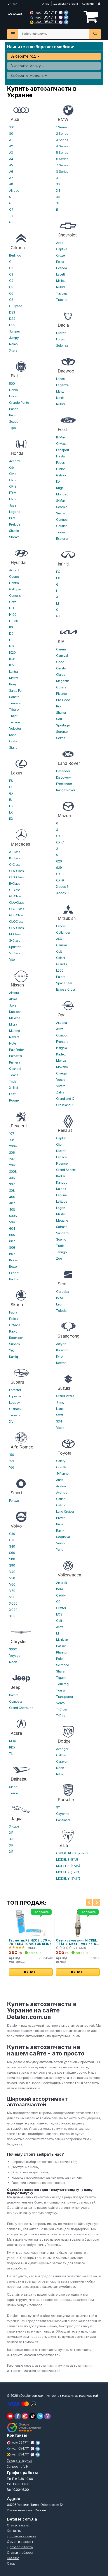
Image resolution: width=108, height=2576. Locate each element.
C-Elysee (15, 306)
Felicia (13, 1319)
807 (12, 1254)
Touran (61, 1690)
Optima (61, 687)
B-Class (14, 858)
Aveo (60, 243)
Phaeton (62, 1652)
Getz (12, 602)
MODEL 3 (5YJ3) (68, 1859)
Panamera (63, 1820)
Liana (60, 1408)
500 (12, 383)
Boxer (13, 1266)
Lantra (13, 671)
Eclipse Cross (66, 989)
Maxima (14, 1018)
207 (12, 1159)
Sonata (14, 697)
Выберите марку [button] (27, 66)
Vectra (61, 1079)
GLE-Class (16, 915)
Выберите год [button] (24, 56)
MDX (12, 1741)
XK (11, 1845)
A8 (11, 184)
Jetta (59, 1627)
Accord (14, 461)
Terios (13, 1793)
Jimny (60, 1402)
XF (11, 1833)
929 (59, 867)
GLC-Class (16, 909)
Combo (61, 1035)
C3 (11, 274)
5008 (13, 1216)
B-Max (61, 437)
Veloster (15, 728)
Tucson (14, 722)
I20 (11, 633)
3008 (13, 1171)
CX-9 (60, 880)
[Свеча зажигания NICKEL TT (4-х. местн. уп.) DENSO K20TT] (78, 1923)
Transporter (64, 1696)
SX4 (59, 1421)
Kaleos (61, 1189)
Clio (59, 1144)
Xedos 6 (62, 886)
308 (12, 1190)
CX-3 (60, 874)
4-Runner (63, 1473)
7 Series (62, 165)
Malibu (61, 281)
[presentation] (89, 1902)
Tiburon (15, 709)
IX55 (12, 665)
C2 (11, 268)
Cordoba (62, 1291)
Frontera (62, 1041)
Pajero (61, 977)
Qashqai (15, 1069)
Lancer (61, 926)
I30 (11, 640)
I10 (11, 627)
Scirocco (62, 1665)
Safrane (62, 1227)
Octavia (14, 1325)
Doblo (13, 390)
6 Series (62, 159)
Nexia (60, 398)
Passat (61, 1646)
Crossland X (65, 1105)
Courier (61, 526)
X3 (58, 184)
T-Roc (60, 1715)
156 (11, 1455)
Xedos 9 (62, 893)
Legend (14, 512)
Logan (60, 339)
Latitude (62, 1201)
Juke (12, 1005)
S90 (12, 1565)
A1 (10, 140)
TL (11, 1753)
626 (59, 861)
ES (11, 781)
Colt (59, 951)
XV (11, 1421)
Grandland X (65, 1098)
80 (11, 133)
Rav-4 (60, 1530)
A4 (11, 159)
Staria (13, 747)
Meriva (61, 1060)
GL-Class (15, 896)
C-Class (14, 864)
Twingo (61, 1252)
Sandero (62, 1233)
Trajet (13, 716)
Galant (60, 958)
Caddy (61, 1595)
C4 (11, 281)
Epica (60, 262)
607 (12, 1241)
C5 (11, 287)
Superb (14, 1344)
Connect (62, 519)
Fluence (62, 1163)
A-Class (14, 852)
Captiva (61, 249)
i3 (57, 209)
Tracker (62, 300)
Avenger (62, 1749)
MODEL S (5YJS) (68, 1866)
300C (13, 1649)
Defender (63, 771)
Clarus (60, 674)
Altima (13, 999)
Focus (60, 462)
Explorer (62, 538)
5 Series (62, 152)
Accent (14, 570)
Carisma (62, 945)
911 (58, 1807)
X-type (14, 1826)
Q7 (11, 209)
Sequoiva (63, 1537)
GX (11, 793)
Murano (14, 1031)
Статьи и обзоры (20, 2552)
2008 (13, 1146)
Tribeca (14, 1415)
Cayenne (62, 1814)
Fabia (13, 1312)
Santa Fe (15, 690)
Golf (59, 1621)
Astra (59, 1029)
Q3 (11, 197)
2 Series (62, 133)
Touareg (62, 1684)
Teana (13, 1075)
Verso (60, 1543)
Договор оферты (20, 2547)
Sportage (63, 725)
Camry (60, 1461)
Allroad (14, 190)
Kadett (61, 1054)
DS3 (12, 312)
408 (12, 1209)
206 (12, 1152)
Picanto (61, 693)
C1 (10, 262)
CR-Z (13, 486)
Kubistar (15, 1012)
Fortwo (14, 1500)
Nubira (61, 287)
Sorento (62, 731)
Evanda (61, 268)
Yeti (11, 1350)
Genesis (15, 595)
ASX (59, 939)
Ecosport (62, 450)
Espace (61, 1157)
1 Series (61, 127)
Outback (15, 1409)
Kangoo (62, 1182)
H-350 (13, 621)
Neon (13, 1662)
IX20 (12, 652)
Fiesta (60, 456)
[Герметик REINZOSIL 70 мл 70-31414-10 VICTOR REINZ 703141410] (30, 1923)
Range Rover (65, 790)
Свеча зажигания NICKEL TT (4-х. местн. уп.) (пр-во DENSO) (77, 1942)
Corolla (61, 1467)
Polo (59, 1658)
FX (58, 578)
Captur (61, 1138)
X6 (58, 203)
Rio (58, 706)
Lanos (60, 379)
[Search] (95, 34)
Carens (61, 649)
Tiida (12, 1081)
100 (11, 127)
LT (58, 1633)
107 (11, 1133)
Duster (61, 333)
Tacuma (62, 293)
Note (12, 1043)
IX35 (12, 659)
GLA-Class (16, 902)
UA (9, 3)
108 (11, 1140)
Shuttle (14, 531)
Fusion (61, 469)
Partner (14, 1279)
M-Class (15, 934)
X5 (58, 197)
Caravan (62, 1761)
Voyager (15, 1655)
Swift (59, 1415)
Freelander (64, 784)
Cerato (61, 668)
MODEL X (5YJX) (68, 1872)
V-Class (14, 953)
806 (12, 1247)
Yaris (59, 1549)
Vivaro (61, 1086)
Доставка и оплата (65, 3)
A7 (11, 178)
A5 (11, 165)
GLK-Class (16, 921)
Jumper (14, 331)
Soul (59, 719)
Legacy (14, 1402)
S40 (12, 1546)
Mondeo (62, 494)
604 (12, 1228)
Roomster (16, 1338)
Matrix (13, 678)
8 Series (62, 171)
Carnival (62, 655)
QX (58, 616)
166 (11, 1467)
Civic (12, 474)
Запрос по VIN (17, 2466)
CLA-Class (16, 871)
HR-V (13, 499)
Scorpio (62, 507)
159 (11, 1461)
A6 (11, 171)
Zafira (60, 1092)
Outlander (63, 932)
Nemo (13, 344)
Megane (62, 1220)
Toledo (61, 1310)
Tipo (12, 428)
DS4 (12, 319)
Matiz (60, 391)
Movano (62, 1067)
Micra (13, 1024)
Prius (59, 1524)
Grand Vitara (65, 1396)
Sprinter (15, 947)
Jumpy (14, 338)
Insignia (61, 1048)
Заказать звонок (19, 2460)
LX (11, 812)
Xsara (13, 350)
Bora (59, 1589)
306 (12, 1178)
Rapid (13, 1331)
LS (11, 806)
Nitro (59, 1774)
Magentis (62, 681)
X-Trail (14, 1088)
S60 (12, 1553)
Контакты (88, 3)
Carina (60, 1499)
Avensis (61, 1492)
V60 (12, 1584)
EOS (59, 1614)
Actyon (61, 1344)
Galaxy (61, 475)
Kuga (60, 488)
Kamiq (13, 1357)
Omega (61, 1073)
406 (12, 1197)
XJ (11, 1839)
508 (12, 1222)
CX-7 (60, 842)
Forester (15, 1390)
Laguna (61, 1195)
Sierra (60, 513)
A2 (11, 146)
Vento (60, 1703)
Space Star (64, 983)
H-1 (11, 608)
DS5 (12, 325)
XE (11, 1852)
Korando (62, 1350)
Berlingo (15, 255)
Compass (16, 1701)
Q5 (11, 203)
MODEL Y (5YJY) (68, 1878)
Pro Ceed (63, 700)
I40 (11, 646)
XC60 (13, 1603)
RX (11, 819)
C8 (11, 300)
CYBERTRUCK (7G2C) (72, 1853)
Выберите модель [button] (28, 75)
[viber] (17, 2416)
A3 (11, 152)
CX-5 (60, 836)
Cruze (60, 255)
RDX (12, 1747)
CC (58, 1602)
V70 (12, 1591)
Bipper (14, 1260)
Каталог (13, 2558)
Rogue (14, 1100)
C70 (12, 1540)
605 (12, 1235)
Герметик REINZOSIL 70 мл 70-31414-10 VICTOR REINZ (30, 1942)
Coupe (14, 576)
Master (61, 1214)
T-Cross (62, 1709)
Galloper (15, 589)
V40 (12, 1572)
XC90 (13, 1616)
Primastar (15, 1056)
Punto (13, 415)
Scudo (14, 421)
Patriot (13, 1695)
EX (58, 572)
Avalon (61, 1486)
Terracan (15, 703)
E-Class (14, 883)
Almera (14, 993)
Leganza (62, 385)
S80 (12, 1559)
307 (12, 1184)
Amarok (61, 1583)
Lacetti (61, 274)
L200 (59, 970)
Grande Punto (19, 402)
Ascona (61, 1022)
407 (12, 1203)
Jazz (12, 505)
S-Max (61, 500)
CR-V (13, 480)
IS (10, 800)
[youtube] (10, 2416)
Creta (13, 741)
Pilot (12, 518)
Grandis (61, 964)
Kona (12, 735)
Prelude (15, 524)
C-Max (61, 443)
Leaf (12, 1094)
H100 (12, 614)
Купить (31, 1972)
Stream (14, 537)
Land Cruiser (65, 1511)
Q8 (11, 222)
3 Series (62, 140)
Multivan (62, 1639)
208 (12, 1165)
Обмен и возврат (20, 2541)
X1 (57, 178)
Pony (13, 684)
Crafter (61, 1608)
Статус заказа (18, 2525)
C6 (11, 293)
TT (11, 216)
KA (58, 481)
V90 (12, 1597)
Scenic (61, 1239)
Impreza (15, 1396)
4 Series (62, 146)
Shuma (61, 712)
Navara (14, 1037)
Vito (12, 959)
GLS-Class (16, 928)
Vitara (60, 1427)
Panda (13, 409)
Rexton (61, 1363)
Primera (14, 1062)
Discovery (63, 777)
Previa (60, 1518)
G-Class (14, 890)
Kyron (60, 1356)
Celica (60, 1505)
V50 (12, 1578)
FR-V (12, 493)
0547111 (44, 12)
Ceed (60, 662)
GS (11, 787)
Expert (14, 1273)
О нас (45, 3)
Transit (61, 532)
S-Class (14, 940)
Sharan (61, 1671)
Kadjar (60, 1176)
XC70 (13, 1610)
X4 (58, 190)
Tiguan (61, 1677)
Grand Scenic (66, 1170)
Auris (59, 1480)
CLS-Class (16, 877)
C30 (12, 1534)
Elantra (14, 583)
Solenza (62, 345)
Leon (59, 1304)
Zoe (59, 1258)
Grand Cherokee (21, 1708)
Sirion (13, 1787)
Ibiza (59, 1298)
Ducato (14, 396)
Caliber (61, 1755)
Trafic (60, 1246)
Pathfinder (16, 1050)
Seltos (60, 738)
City (12, 467)
